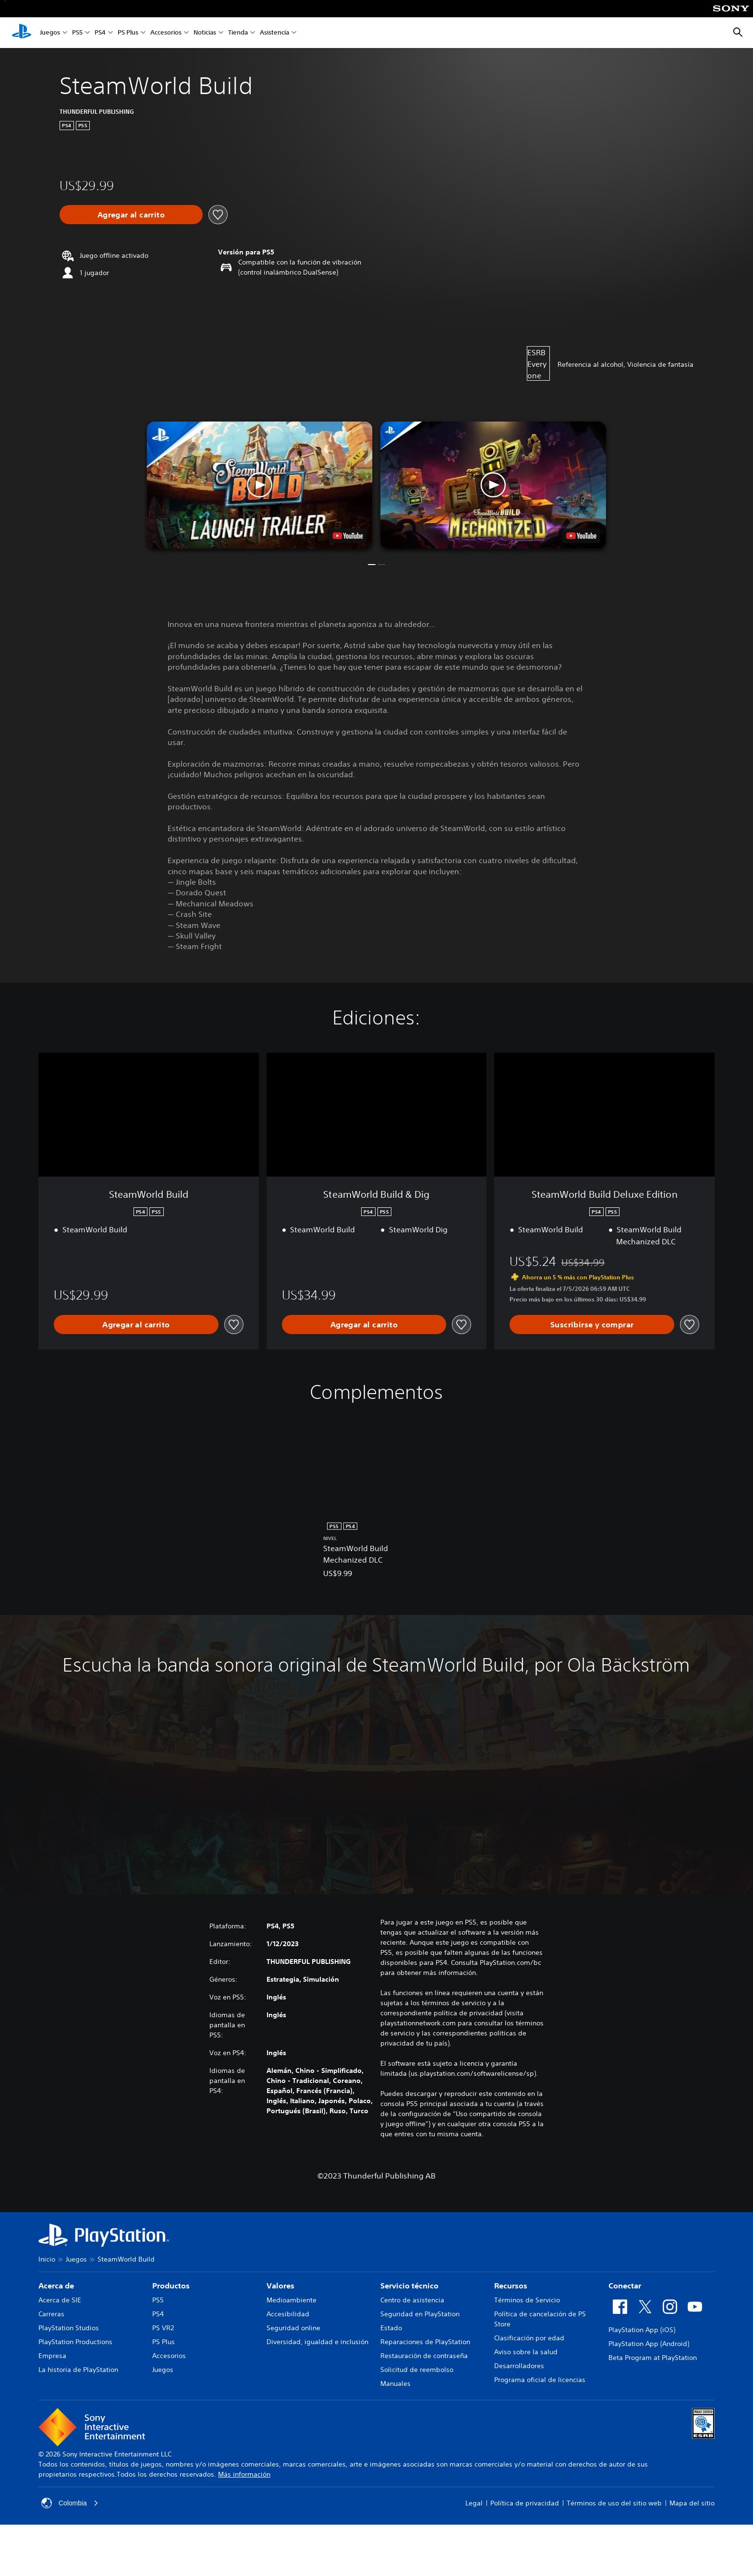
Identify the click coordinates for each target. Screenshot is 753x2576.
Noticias (205, 33)
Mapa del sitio (692, 2503)
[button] (260, 485)
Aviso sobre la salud (526, 2351)
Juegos (50, 33)
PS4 (100, 33)
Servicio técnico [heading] (409, 2285)
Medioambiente (291, 2300)
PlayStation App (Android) (648, 2343)
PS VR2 (163, 2327)
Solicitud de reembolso (416, 2369)
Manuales (395, 2383)
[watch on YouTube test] (348, 536)
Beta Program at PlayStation (652, 2357)
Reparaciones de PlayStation (425, 2341)
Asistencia (274, 33)
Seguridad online (293, 2327)
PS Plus (128, 33)
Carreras (51, 2314)
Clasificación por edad (529, 2338)
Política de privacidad (524, 2503)
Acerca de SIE (59, 2300)
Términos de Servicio (527, 2300)
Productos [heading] (171, 2285)
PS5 (77, 33)
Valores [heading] (280, 2285)
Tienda (238, 33)
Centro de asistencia (412, 2300)
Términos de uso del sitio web (614, 2503)
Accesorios (166, 33)
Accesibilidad (288, 2314)
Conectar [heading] (624, 2285)
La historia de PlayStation (78, 2369)
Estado (391, 2327)
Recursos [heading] (510, 2285)
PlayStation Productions (75, 2341)
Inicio (46, 2259)
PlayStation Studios (68, 2327)
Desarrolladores (519, 2365)
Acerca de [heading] (56, 2285)
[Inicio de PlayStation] (22, 33)
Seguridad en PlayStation (420, 2314)
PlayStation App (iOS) (641, 2329)
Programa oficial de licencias (539, 2379)
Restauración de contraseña (424, 2355)
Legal (474, 2503)
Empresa (52, 2355)
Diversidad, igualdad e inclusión (317, 2341)
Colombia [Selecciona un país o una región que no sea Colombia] (69, 2503)
